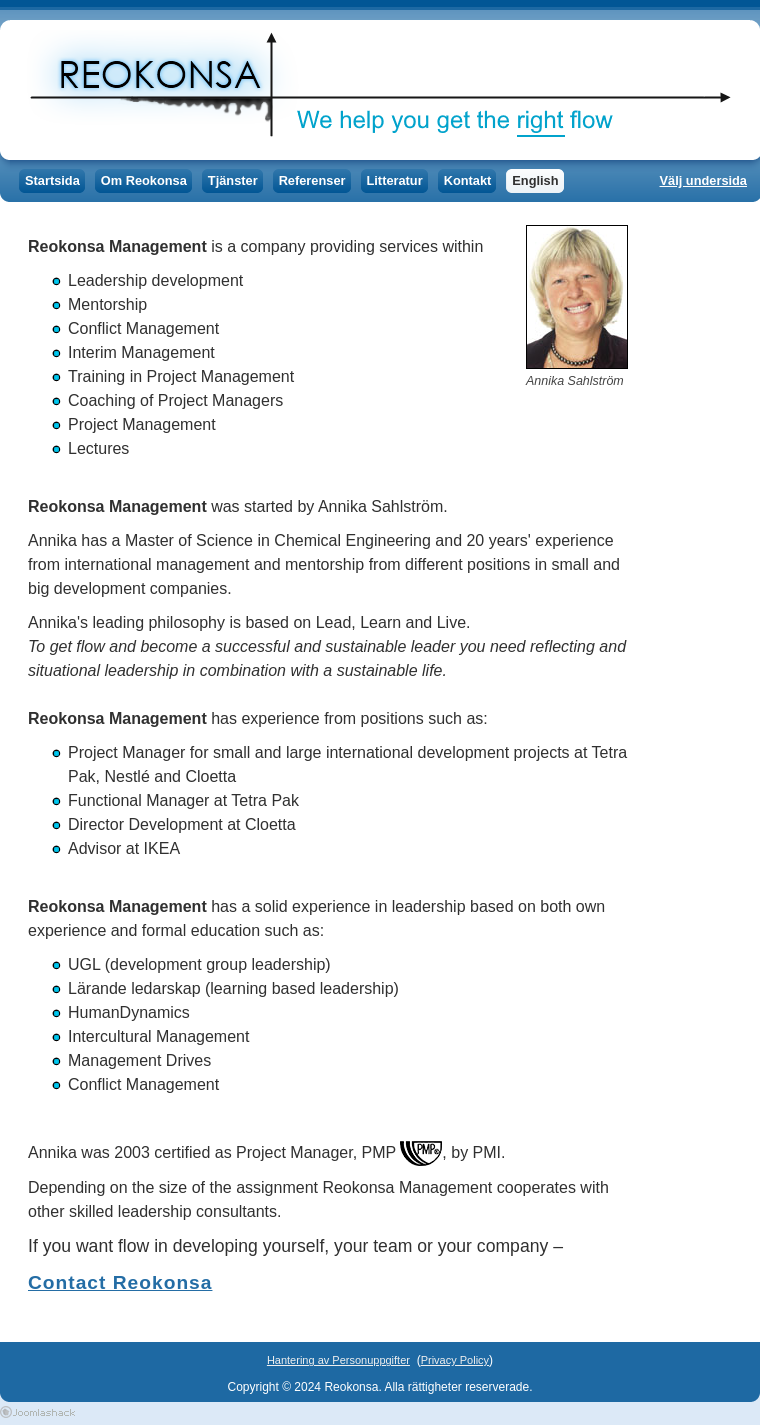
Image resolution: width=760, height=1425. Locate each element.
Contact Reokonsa (120, 1282)
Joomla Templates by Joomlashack (37, 1412)
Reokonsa (375, 90)
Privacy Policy (455, 1360)
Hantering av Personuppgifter (338, 1360)
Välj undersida (703, 180)
